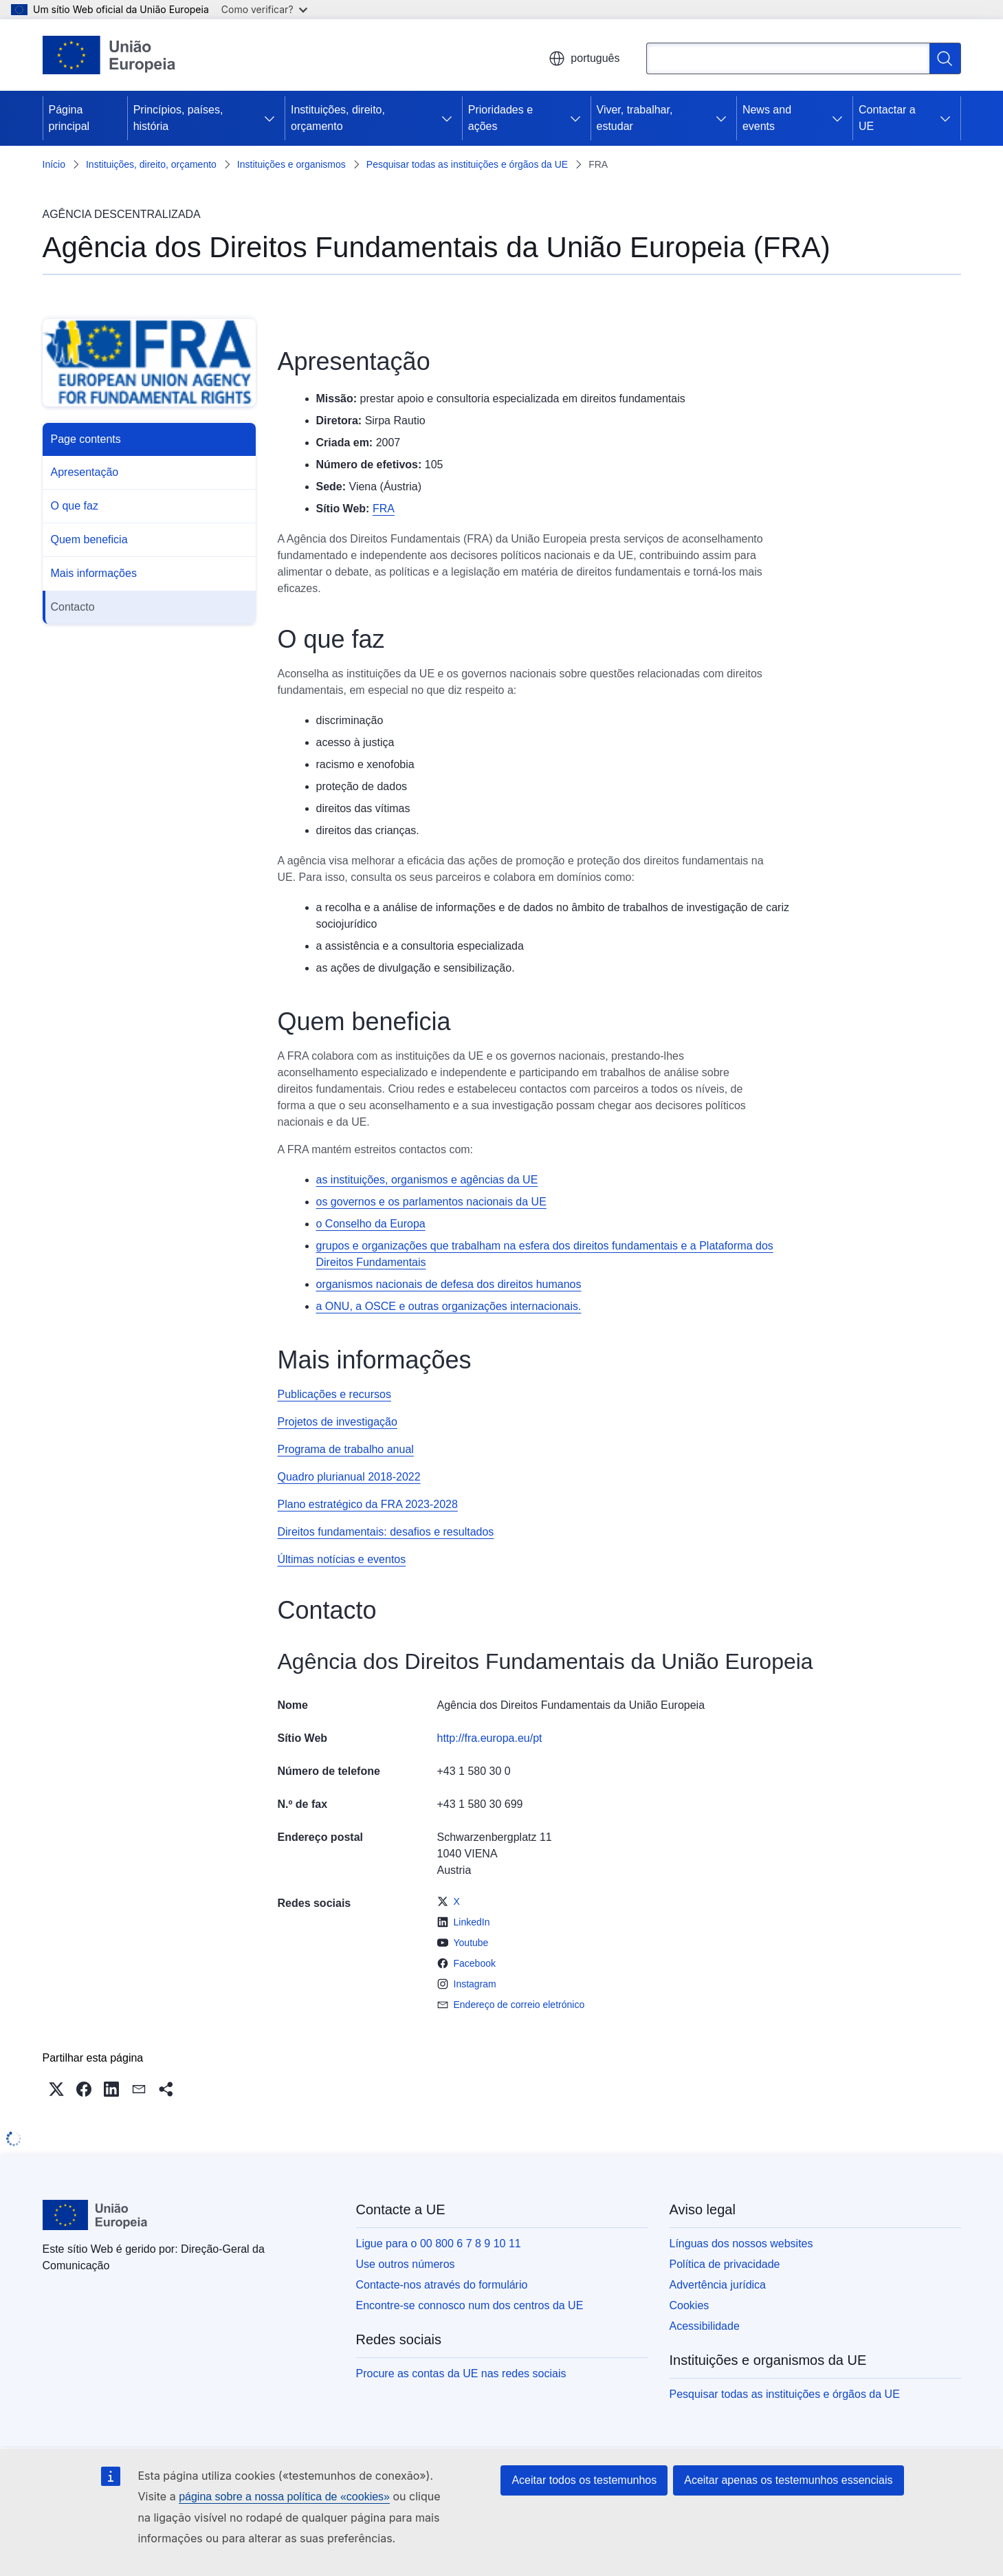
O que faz (74, 506)
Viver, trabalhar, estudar (635, 118)
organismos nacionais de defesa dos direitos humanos (449, 1284)
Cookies (689, 2305)
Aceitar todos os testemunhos (584, 2480)
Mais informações (94, 573)
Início (54, 164)
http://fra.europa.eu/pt (489, 1738)
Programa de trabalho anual (346, 1449)
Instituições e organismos (291, 164)
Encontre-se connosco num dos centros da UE (470, 2305)
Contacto (73, 607)
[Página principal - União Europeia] (110, 55)
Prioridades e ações (500, 118)
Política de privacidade (725, 2264)
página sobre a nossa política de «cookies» (284, 2496)
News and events (766, 118)
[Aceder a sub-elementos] (269, 118)
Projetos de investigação (337, 1422)
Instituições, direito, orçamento (338, 118)
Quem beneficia (89, 539)
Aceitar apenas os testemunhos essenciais (788, 2480)
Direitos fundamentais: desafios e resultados (386, 1532)
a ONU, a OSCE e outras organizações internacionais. (449, 1306)
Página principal (69, 118)
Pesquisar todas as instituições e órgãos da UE (467, 164)
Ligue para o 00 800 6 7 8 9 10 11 (438, 2243)
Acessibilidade (705, 2326)
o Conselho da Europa (371, 1224)
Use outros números (405, 2264)
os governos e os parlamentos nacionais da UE (431, 1202)
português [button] (584, 58)
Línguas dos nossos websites (741, 2243)
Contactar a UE (887, 118)
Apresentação (85, 472)
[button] (56, 2089)
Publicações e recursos (334, 1394)
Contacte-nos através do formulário (442, 2285)
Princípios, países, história (178, 118)
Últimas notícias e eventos (342, 1559)
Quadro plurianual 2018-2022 (349, 1477)
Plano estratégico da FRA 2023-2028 (368, 1504)
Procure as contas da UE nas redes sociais (461, 2373)
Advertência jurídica (718, 2285)
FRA (384, 508)
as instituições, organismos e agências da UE (427, 1180)
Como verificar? (264, 9)
